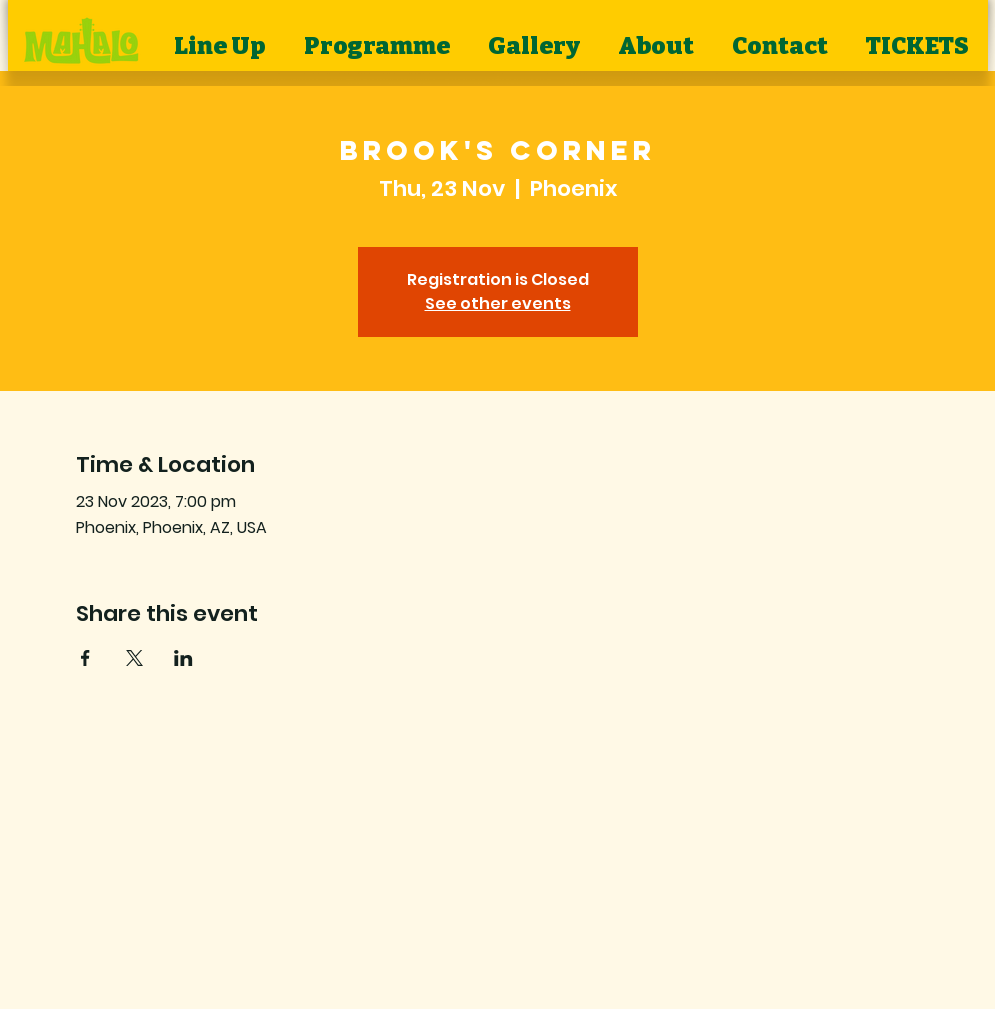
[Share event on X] (134, 658)
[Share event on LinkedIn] (183, 658)
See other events (498, 303)
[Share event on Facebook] (85, 658)
